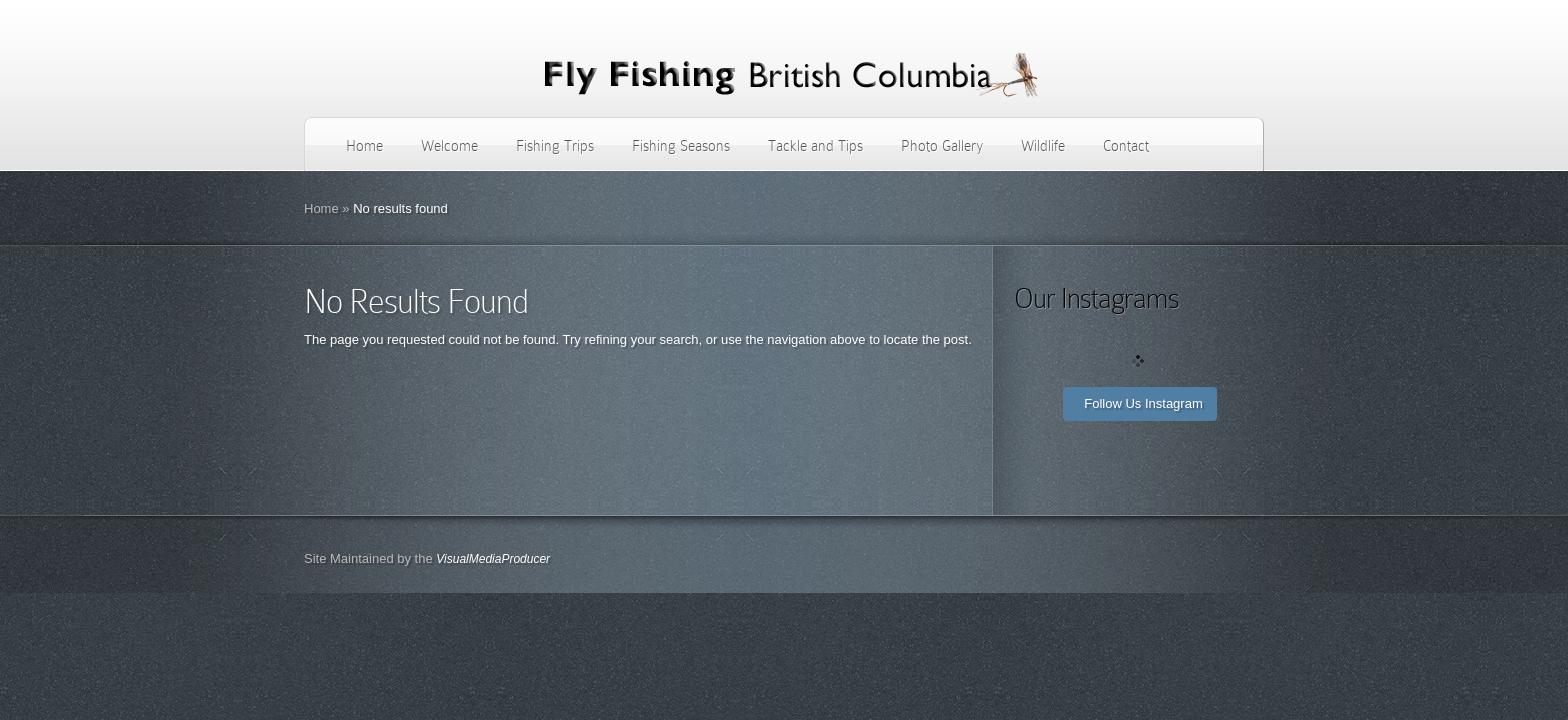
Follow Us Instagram (1143, 403)
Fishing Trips (555, 146)
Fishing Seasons (681, 146)
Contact (1126, 146)
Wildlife (1043, 146)
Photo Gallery (942, 146)
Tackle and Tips (815, 146)
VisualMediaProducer (493, 559)
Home (364, 146)
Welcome (449, 146)
